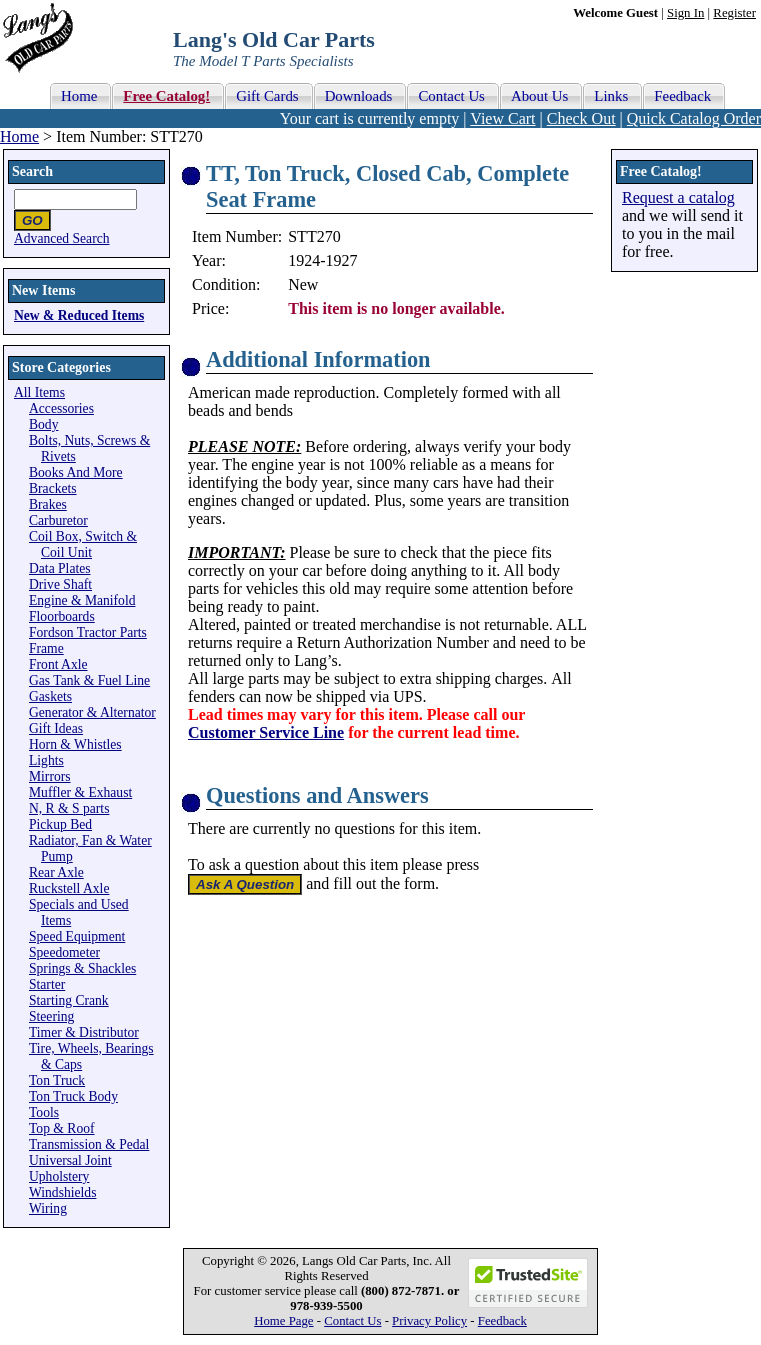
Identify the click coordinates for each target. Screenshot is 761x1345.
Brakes (48, 504)
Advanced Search (62, 238)
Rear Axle (56, 872)
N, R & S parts (69, 808)
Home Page (283, 1321)
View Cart (502, 118)
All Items (39, 392)
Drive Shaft (60, 584)
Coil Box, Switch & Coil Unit (83, 544)
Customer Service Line (266, 732)
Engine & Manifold (82, 600)
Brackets (53, 488)
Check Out (581, 118)
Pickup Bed (60, 824)
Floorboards (62, 616)
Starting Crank (69, 1000)
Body (43, 424)
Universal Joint (70, 1160)
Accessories (61, 408)
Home (19, 136)
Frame (46, 648)
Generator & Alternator (92, 712)
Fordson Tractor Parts (88, 632)
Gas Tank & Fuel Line (89, 680)
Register (734, 13)
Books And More (76, 472)
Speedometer (64, 952)
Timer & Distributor (84, 1032)
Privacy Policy (429, 1321)
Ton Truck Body (73, 1096)
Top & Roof (62, 1128)
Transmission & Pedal (89, 1144)
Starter (47, 984)
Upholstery (59, 1176)
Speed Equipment (77, 936)
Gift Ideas (56, 728)
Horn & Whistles (75, 744)
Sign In (685, 13)
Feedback (502, 1321)
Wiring (48, 1208)
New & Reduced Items (79, 315)
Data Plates (60, 568)
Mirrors (50, 776)
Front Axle (58, 664)
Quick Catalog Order (694, 118)
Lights (46, 760)
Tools (44, 1112)
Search (32, 171)
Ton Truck (57, 1080)
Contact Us (352, 1321)
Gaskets (50, 696)
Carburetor (58, 520)
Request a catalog (678, 197)
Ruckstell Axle (69, 888)
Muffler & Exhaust (80, 792)
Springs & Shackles (82, 968)
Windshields (62, 1192)
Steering (51, 1016)
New (303, 284)
